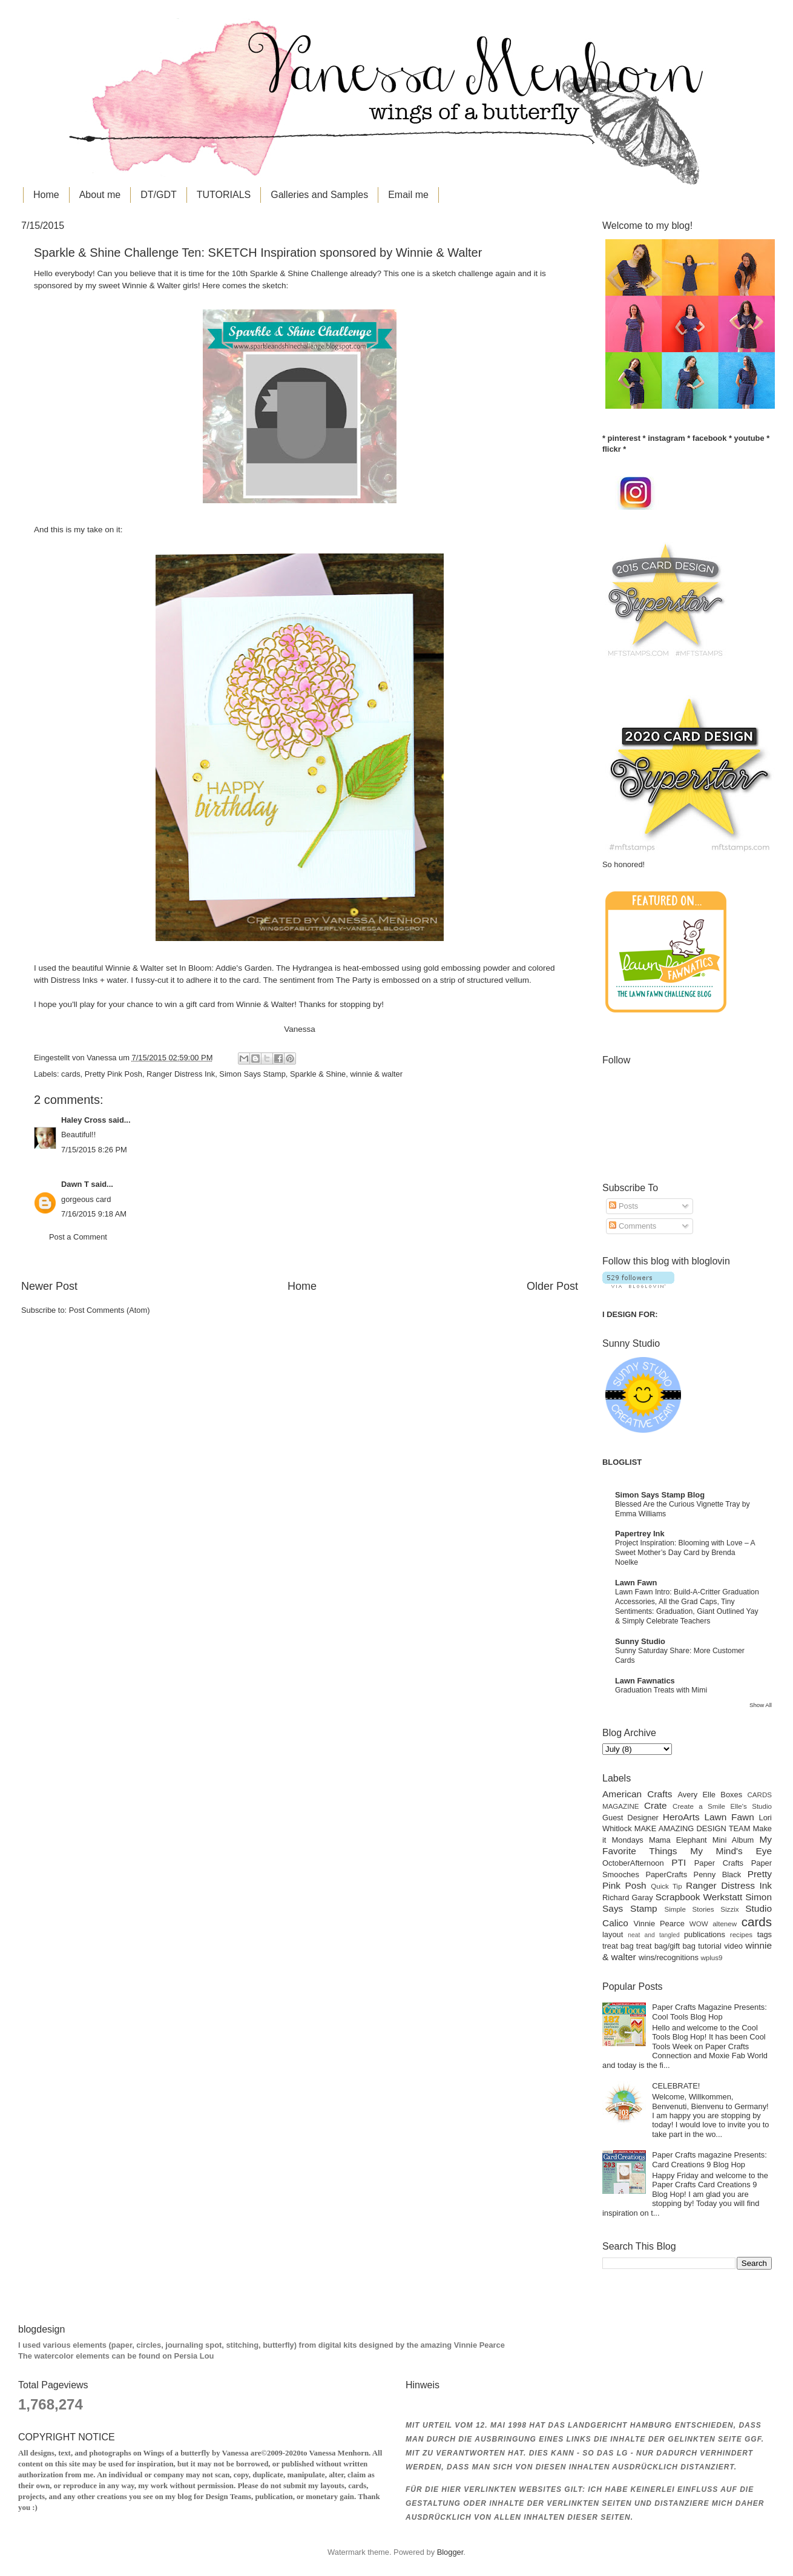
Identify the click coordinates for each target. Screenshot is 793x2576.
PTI (678, 1862)
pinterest (624, 438)
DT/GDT (158, 195)
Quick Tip (666, 1886)
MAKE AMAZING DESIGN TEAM (692, 1828)
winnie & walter (376, 1073)
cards (70, 1073)
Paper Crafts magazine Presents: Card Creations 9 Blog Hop (709, 2159)
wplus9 (711, 1957)
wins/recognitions (669, 1957)
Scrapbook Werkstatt (699, 1897)
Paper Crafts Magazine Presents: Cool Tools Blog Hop (709, 2012)
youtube (749, 438)
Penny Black (718, 1874)
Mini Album (733, 1839)
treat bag (618, 1945)
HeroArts (681, 1817)
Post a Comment (78, 1236)
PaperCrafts (666, 1874)
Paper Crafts (718, 1863)
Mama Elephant (678, 1839)
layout (612, 1934)
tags (764, 1934)
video (733, 1945)
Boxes (731, 1794)
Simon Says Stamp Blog (660, 1494)
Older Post (552, 1286)
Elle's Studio (751, 1806)
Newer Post (49, 1286)
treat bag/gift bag (666, 1945)
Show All (760, 1705)
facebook (710, 438)
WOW (698, 1923)
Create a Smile (699, 1806)
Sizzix (729, 1909)
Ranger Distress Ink (180, 1073)
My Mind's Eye (731, 1851)
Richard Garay (627, 1897)
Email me (408, 195)
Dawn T (75, 1184)
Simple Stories (689, 1909)
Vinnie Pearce (659, 1923)
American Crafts (637, 1794)
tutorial (710, 1945)
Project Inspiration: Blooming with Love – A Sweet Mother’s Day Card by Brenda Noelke (685, 1553)
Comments (632, 1225)
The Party (354, 980)
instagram (666, 438)
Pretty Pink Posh (113, 1073)
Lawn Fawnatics (645, 1680)
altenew (724, 1923)
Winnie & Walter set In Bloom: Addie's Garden (188, 968)
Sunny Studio (640, 1641)
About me (99, 195)
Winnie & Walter (151, 285)
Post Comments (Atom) (109, 1310)
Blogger (450, 2552)
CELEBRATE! (676, 2085)
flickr (611, 449)
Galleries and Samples (319, 195)
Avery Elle (697, 1794)
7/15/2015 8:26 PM (94, 1149)
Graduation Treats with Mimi (661, 1690)
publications (704, 1934)
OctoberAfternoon (633, 1863)
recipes (741, 1934)
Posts (623, 1205)
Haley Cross (83, 1120)
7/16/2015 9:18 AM (94, 1213)
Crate (655, 1805)
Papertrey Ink (640, 1533)
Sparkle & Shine (318, 1073)
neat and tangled (653, 1935)
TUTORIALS (224, 195)
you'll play (76, 1004)
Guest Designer (630, 1817)
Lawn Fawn (636, 1582)
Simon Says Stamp (252, 1073)
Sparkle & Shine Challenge (299, 273)
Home (46, 195)
